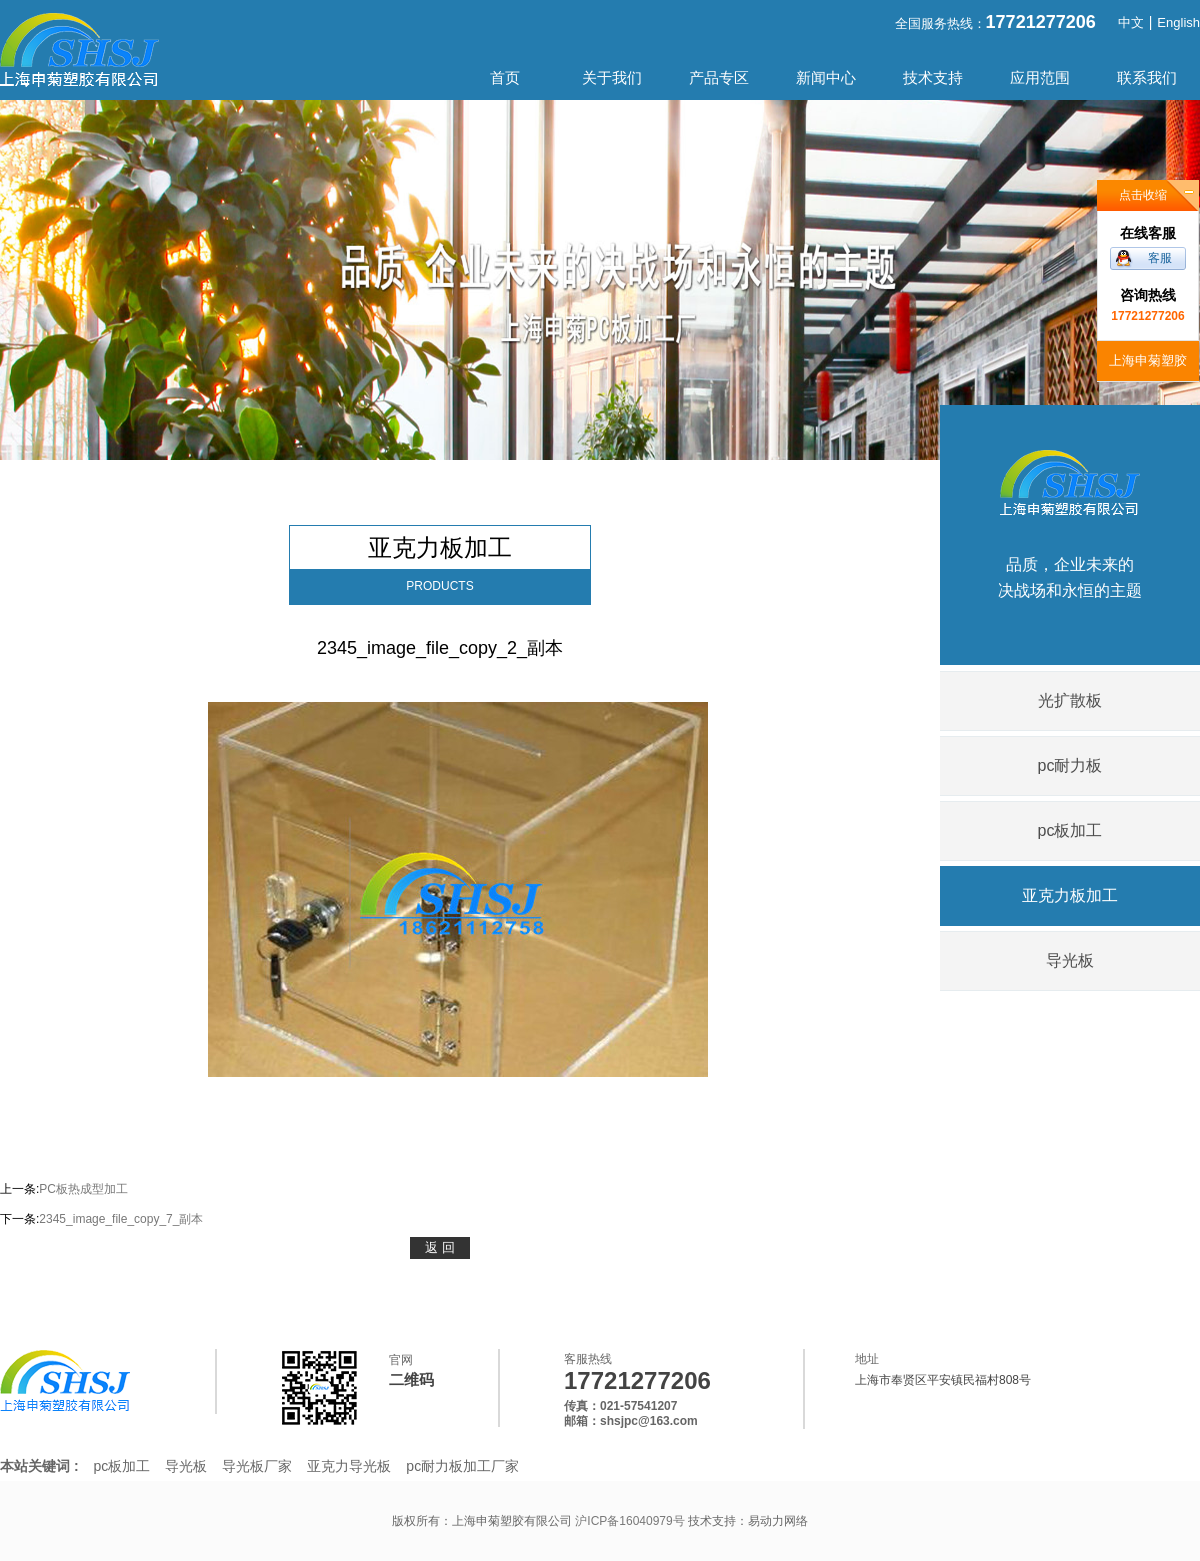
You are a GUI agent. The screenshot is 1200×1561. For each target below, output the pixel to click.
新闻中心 (826, 77)
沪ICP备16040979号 (631, 1521)
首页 (505, 77)
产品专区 (719, 77)
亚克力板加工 (1070, 895)
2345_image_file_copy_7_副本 (121, 1219)
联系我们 (1147, 77)
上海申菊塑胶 (1148, 360)
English (1178, 22)
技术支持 (933, 77)
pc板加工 (1070, 830)
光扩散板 (1070, 700)
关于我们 (612, 77)
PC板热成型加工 (83, 1189)
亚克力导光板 (349, 1466)
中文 (1131, 22)
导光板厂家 (257, 1466)
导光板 (1070, 960)
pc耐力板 (1070, 765)
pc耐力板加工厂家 (462, 1466)
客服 (1160, 258)
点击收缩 (1143, 195)
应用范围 (1040, 77)
